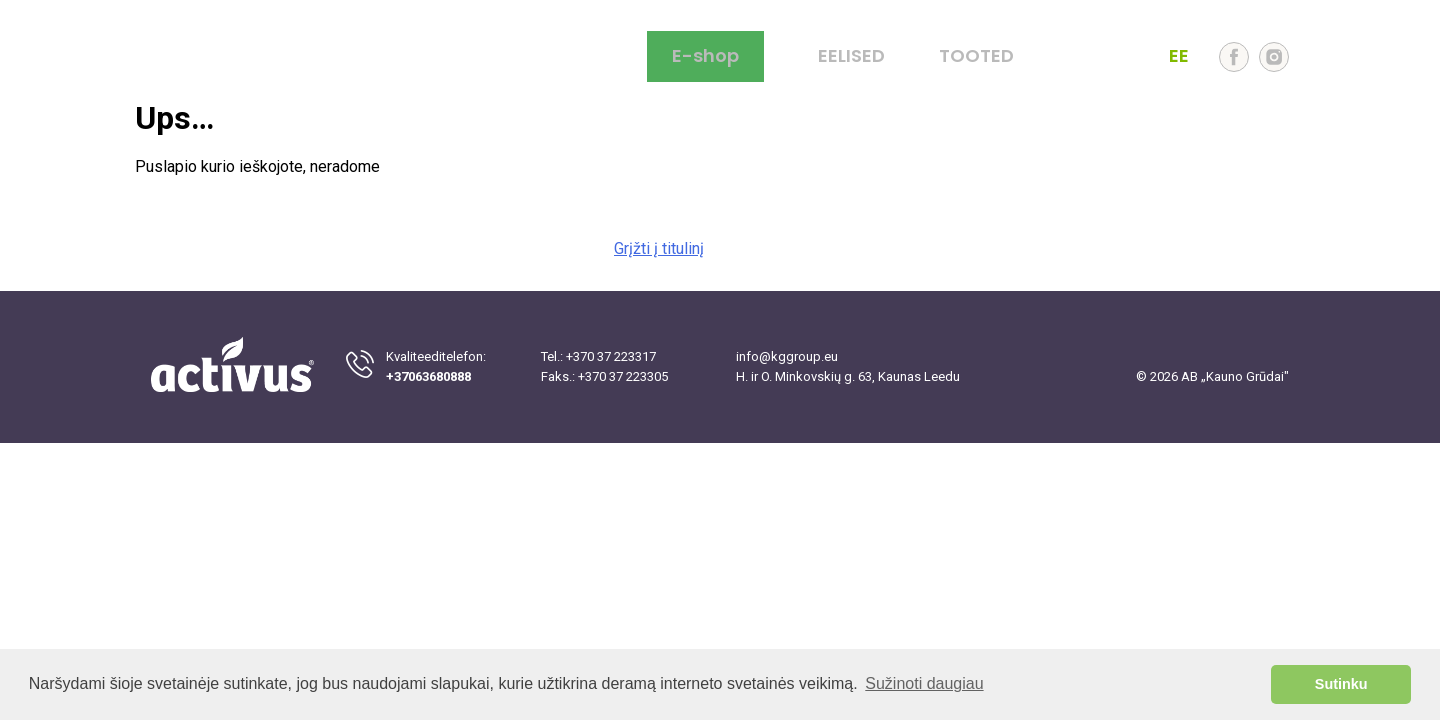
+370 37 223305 (623, 376)
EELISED (851, 56)
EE (1179, 56)
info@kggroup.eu (787, 356)
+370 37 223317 (611, 356)
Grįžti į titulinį (659, 248)
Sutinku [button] (1341, 684)
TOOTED (976, 56)
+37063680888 (428, 376)
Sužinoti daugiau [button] (924, 683)
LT (1073, 56)
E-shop (705, 55)
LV (1144, 56)
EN (1108, 56)
